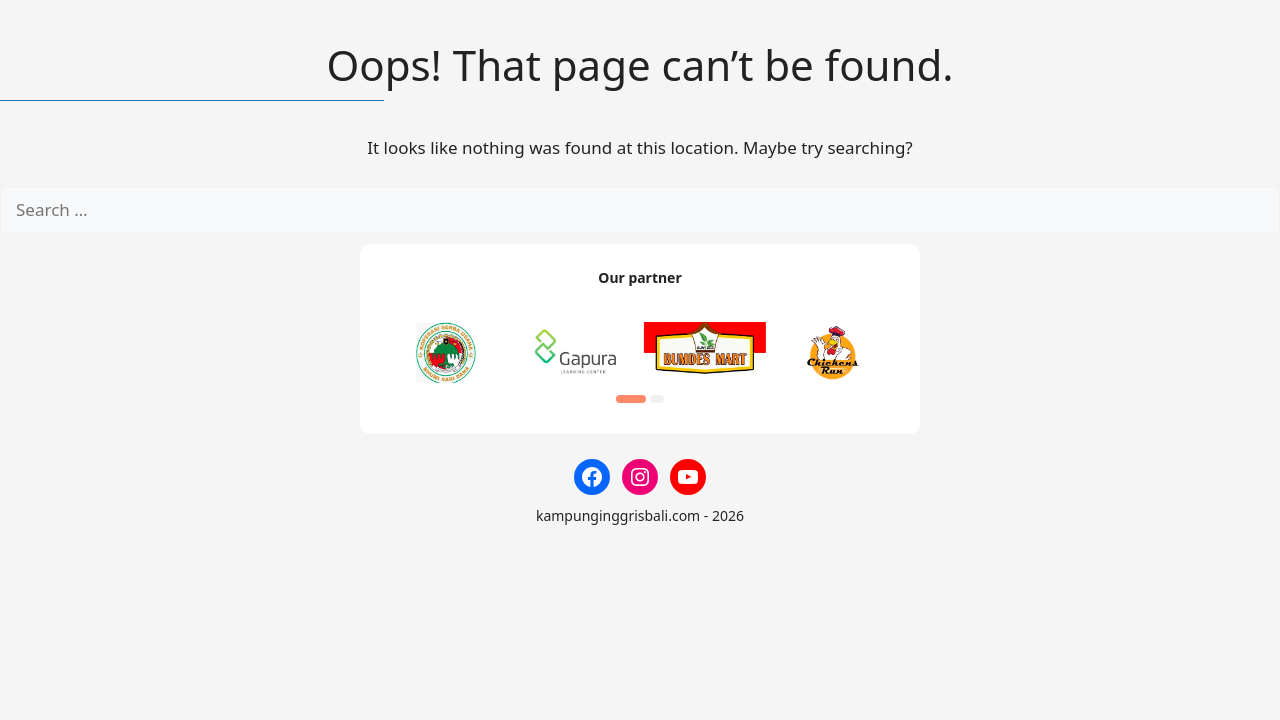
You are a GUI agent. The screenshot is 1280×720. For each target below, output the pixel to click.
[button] (631, 399)
